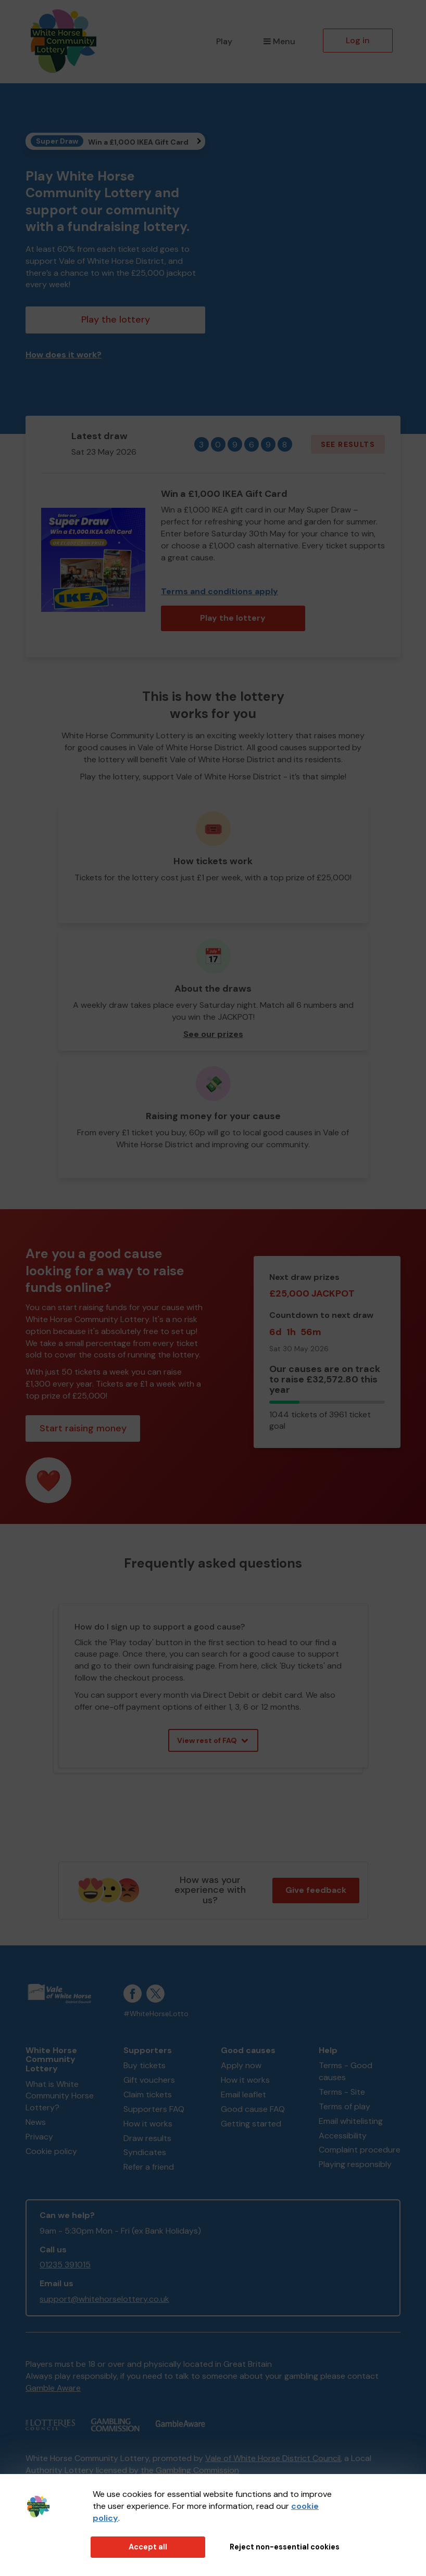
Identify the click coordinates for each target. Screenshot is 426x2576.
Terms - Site (342, 2091)
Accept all (148, 2547)
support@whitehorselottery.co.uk (104, 2298)
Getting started (251, 2123)
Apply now (241, 2065)
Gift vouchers (149, 2079)
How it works (147, 2123)
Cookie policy (51, 2151)
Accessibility (343, 2135)
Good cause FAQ (253, 2109)
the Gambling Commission (190, 2470)
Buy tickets (144, 2065)
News (36, 2122)
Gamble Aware (53, 2387)
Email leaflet (243, 2094)
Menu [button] (279, 41)
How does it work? (64, 354)
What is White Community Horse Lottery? (60, 2096)
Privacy (39, 2136)
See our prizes (213, 1034)
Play (224, 41)
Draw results (147, 2138)
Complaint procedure (359, 2149)
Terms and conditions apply (219, 591)
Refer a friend (148, 2166)
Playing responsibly (355, 2164)
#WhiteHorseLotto (156, 2013)
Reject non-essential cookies (285, 2547)
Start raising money (83, 1428)
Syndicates (144, 2152)
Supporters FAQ (153, 2109)
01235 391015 (65, 2264)
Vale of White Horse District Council (273, 2458)
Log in (358, 40)
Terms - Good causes (345, 2071)
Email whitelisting (351, 2121)
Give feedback (315, 1890)
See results (348, 444)
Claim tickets (147, 2094)
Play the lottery (115, 319)
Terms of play (344, 2106)
